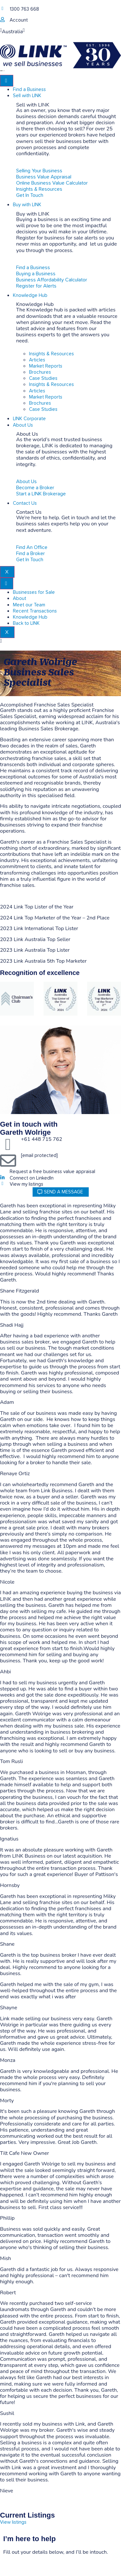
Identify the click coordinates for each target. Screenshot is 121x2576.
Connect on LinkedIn (32, 1178)
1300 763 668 (24, 9)
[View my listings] (2, 1183)
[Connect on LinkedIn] (2, 1177)
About (19, 598)
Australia (12, 31)
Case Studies (43, 378)
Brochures (40, 372)
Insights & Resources (51, 353)
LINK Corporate (29, 418)
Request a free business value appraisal (52, 1171)
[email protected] (39, 1155)
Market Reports (45, 366)
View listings (13, 2522)
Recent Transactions (35, 611)
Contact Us (25, 503)
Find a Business (29, 89)
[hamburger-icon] (6, 80)
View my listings (26, 1184)
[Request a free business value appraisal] (2, 1171)
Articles (37, 360)
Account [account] (19, 20)
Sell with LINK (27, 95)
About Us (23, 425)
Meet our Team (29, 605)
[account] (2, 19)
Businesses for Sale (34, 592)
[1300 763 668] (2, 8)
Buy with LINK (27, 204)
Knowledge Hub (30, 295)
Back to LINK (26, 623)
